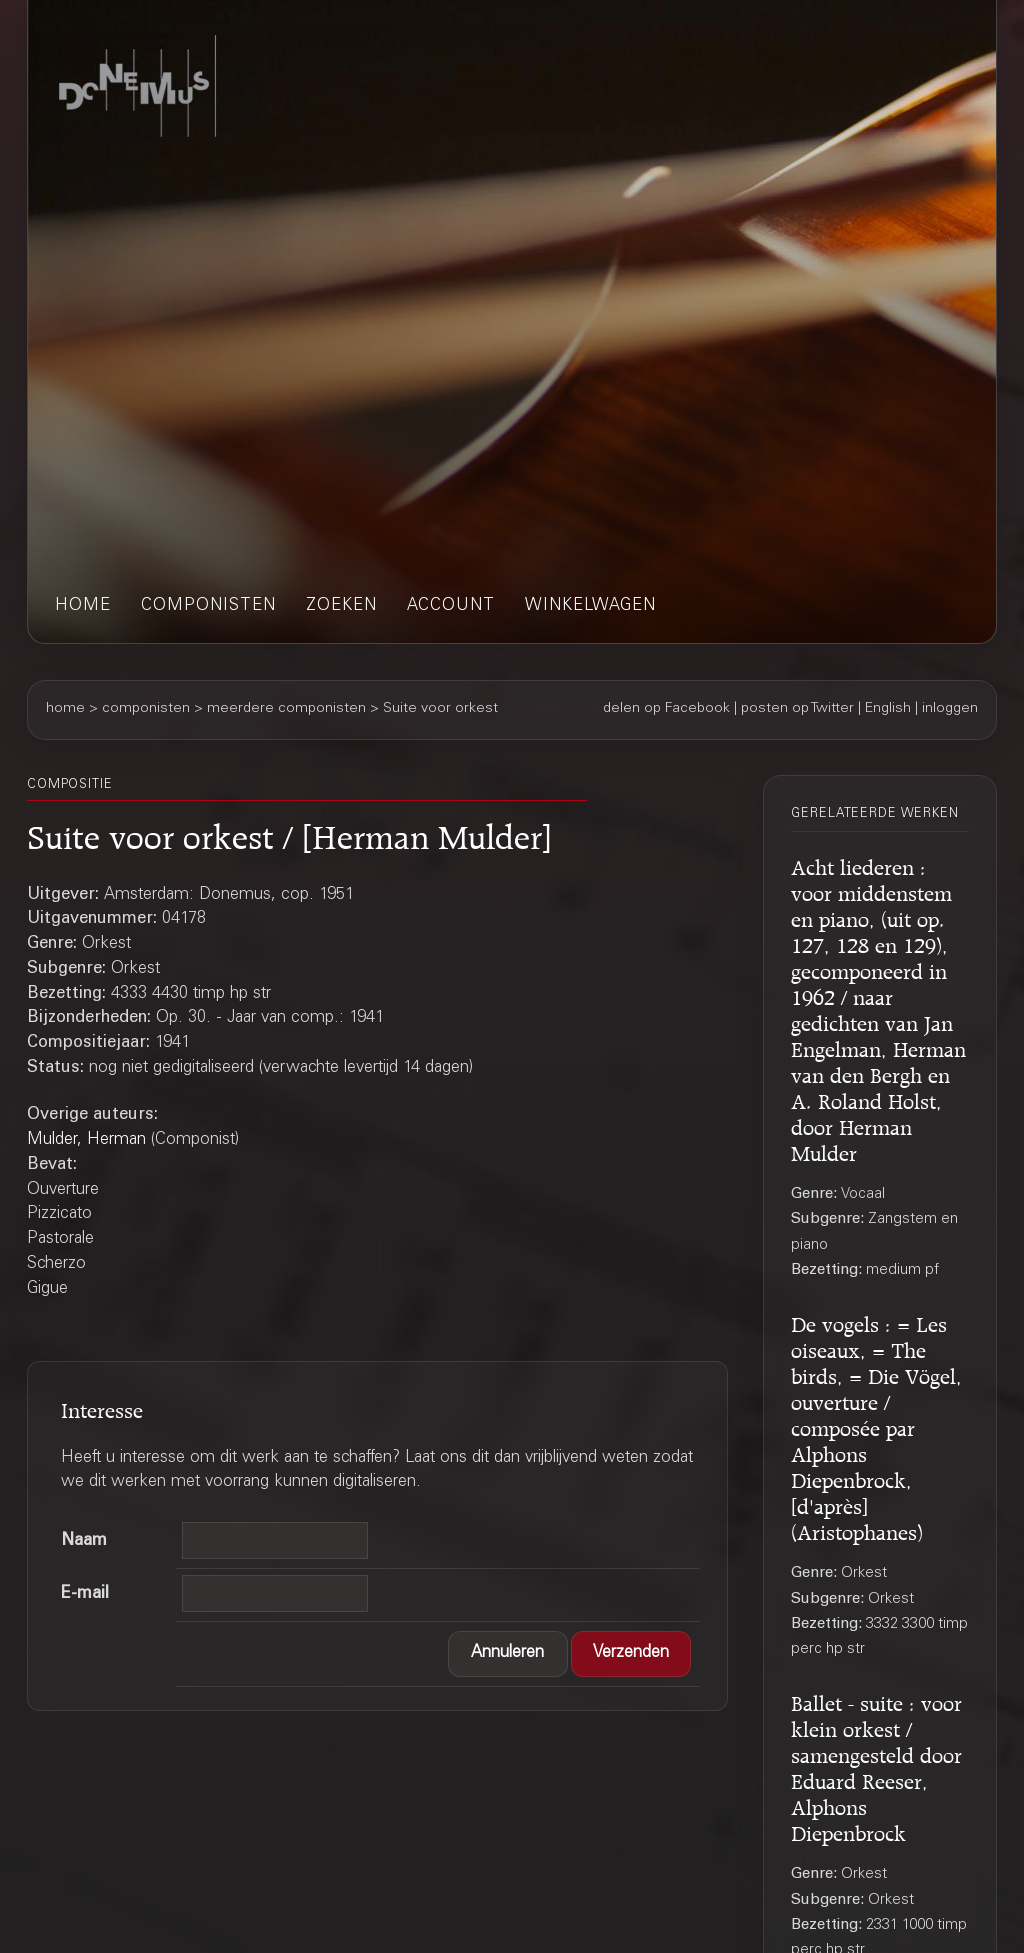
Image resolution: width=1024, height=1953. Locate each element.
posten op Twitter (797, 709)
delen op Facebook (666, 709)
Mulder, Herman (86, 1140)
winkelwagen (590, 606)
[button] (508, 1654)
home (83, 606)
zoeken (341, 606)
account (451, 606)
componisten (208, 606)
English (888, 709)
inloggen (950, 709)
